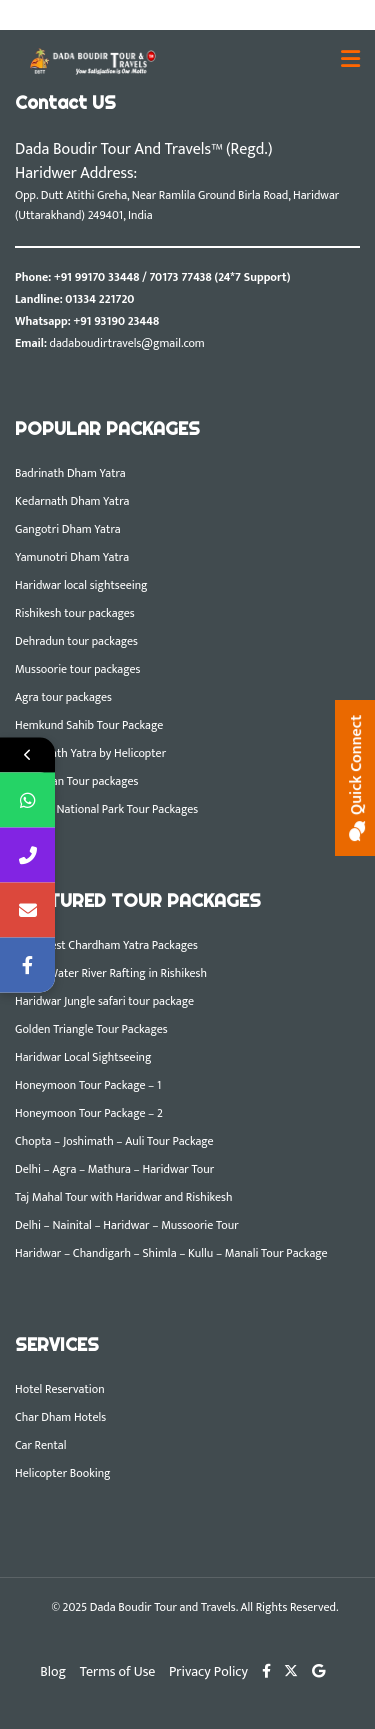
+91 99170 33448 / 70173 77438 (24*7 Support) (172, 277)
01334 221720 (99, 299)
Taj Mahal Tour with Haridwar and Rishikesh (123, 1197)
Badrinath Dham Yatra (70, 473)
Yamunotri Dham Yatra (72, 557)
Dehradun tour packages (76, 641)
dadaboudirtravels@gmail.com (127, 343)
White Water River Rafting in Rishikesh (111, 973)
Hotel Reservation (60, 1389)
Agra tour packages (63, 697)
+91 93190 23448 (116, 321)
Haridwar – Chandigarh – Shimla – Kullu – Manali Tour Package (171, 1253)
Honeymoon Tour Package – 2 (89, 1113)
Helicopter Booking (63, 1473)
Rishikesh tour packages (75, 613)
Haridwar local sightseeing (81, 585)
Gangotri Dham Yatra (68, 529)
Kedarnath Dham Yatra (72, 501)
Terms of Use (118, 1671)
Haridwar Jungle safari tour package (104, 1001)
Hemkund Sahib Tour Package (89, 725)
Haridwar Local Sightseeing (83, 1057)
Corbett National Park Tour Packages (106, 809)
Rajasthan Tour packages (76, 781)
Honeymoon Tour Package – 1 (88, 1085)
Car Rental (40, 1445)
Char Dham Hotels (60, 1417)
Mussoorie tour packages (77, 669)
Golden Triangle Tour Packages (91, 1029)
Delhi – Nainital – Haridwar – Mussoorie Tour (127, 1225)
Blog (53, 1671)
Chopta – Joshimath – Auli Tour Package (114, 1141)
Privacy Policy (208, 1671)
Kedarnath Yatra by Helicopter (90, 753)
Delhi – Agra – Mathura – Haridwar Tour (114, 1169)
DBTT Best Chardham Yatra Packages (106, 945)
